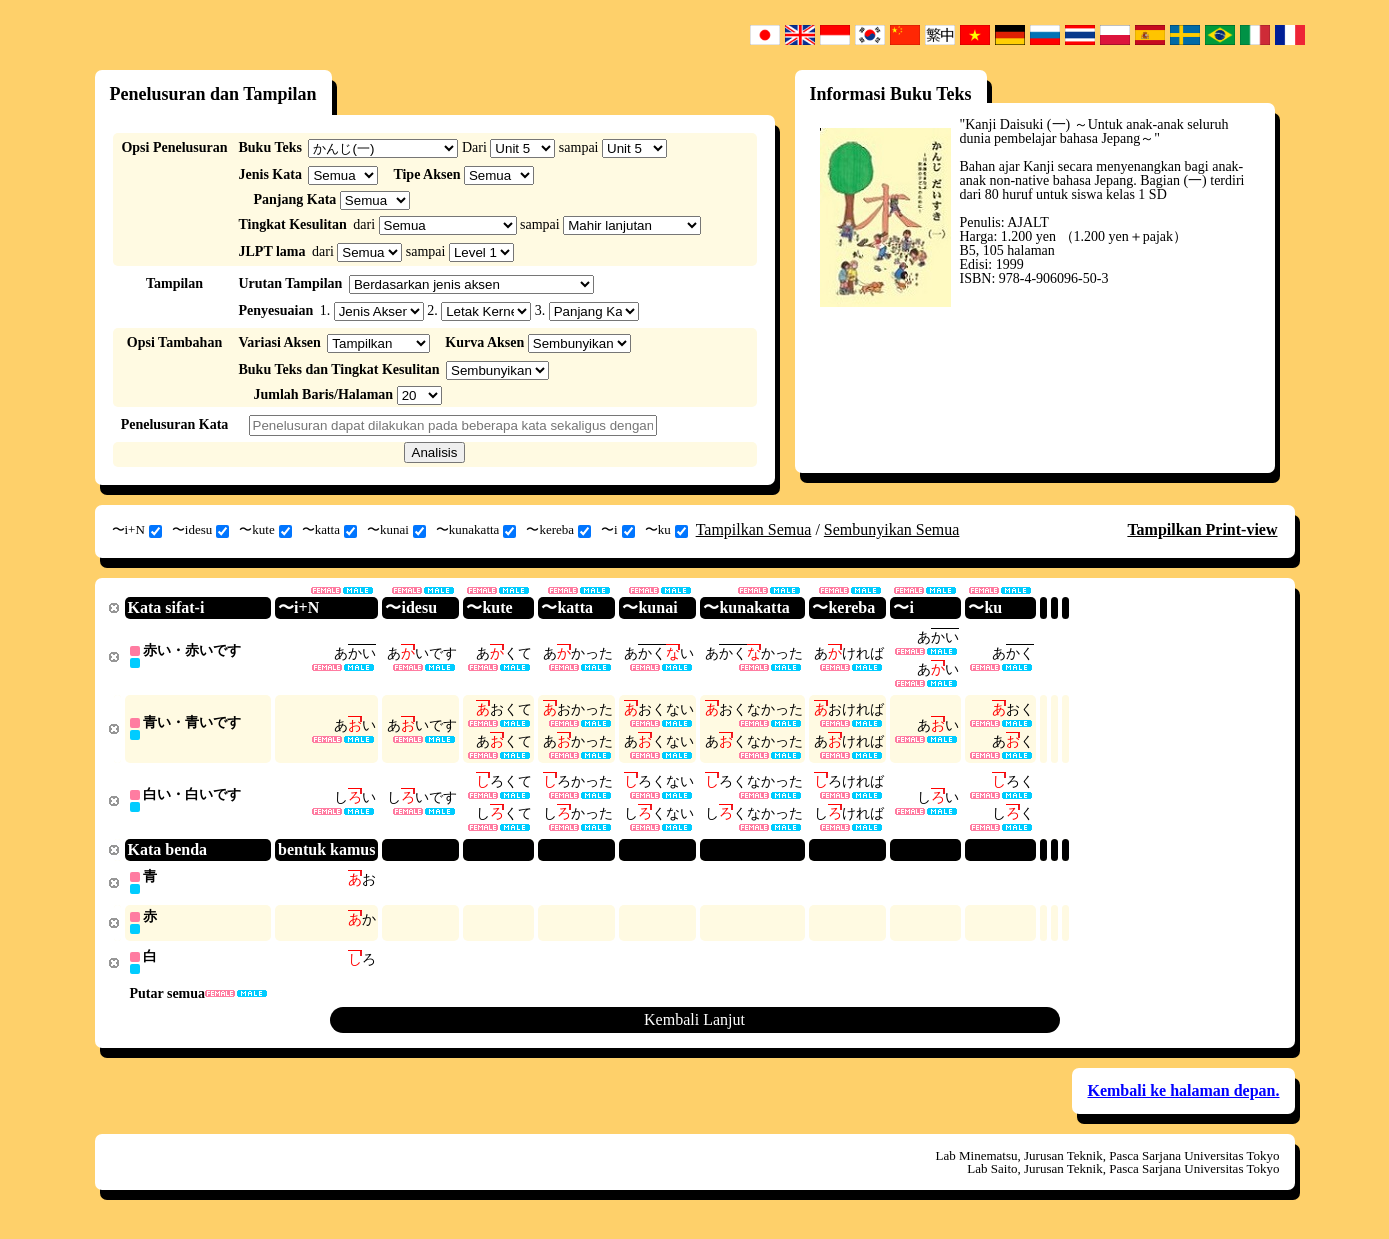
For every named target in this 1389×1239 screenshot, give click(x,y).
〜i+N (137, 530)
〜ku (666, 530)
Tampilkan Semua (754, 529)
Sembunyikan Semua (892, 529)
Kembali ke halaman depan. (1183, 1099)
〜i (618, 530)
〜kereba (558, 530)
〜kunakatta (476, 530)
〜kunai (396, 530)
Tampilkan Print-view (1202, 529)
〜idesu (200, 530)
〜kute (265, 530)
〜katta (329, 530)
